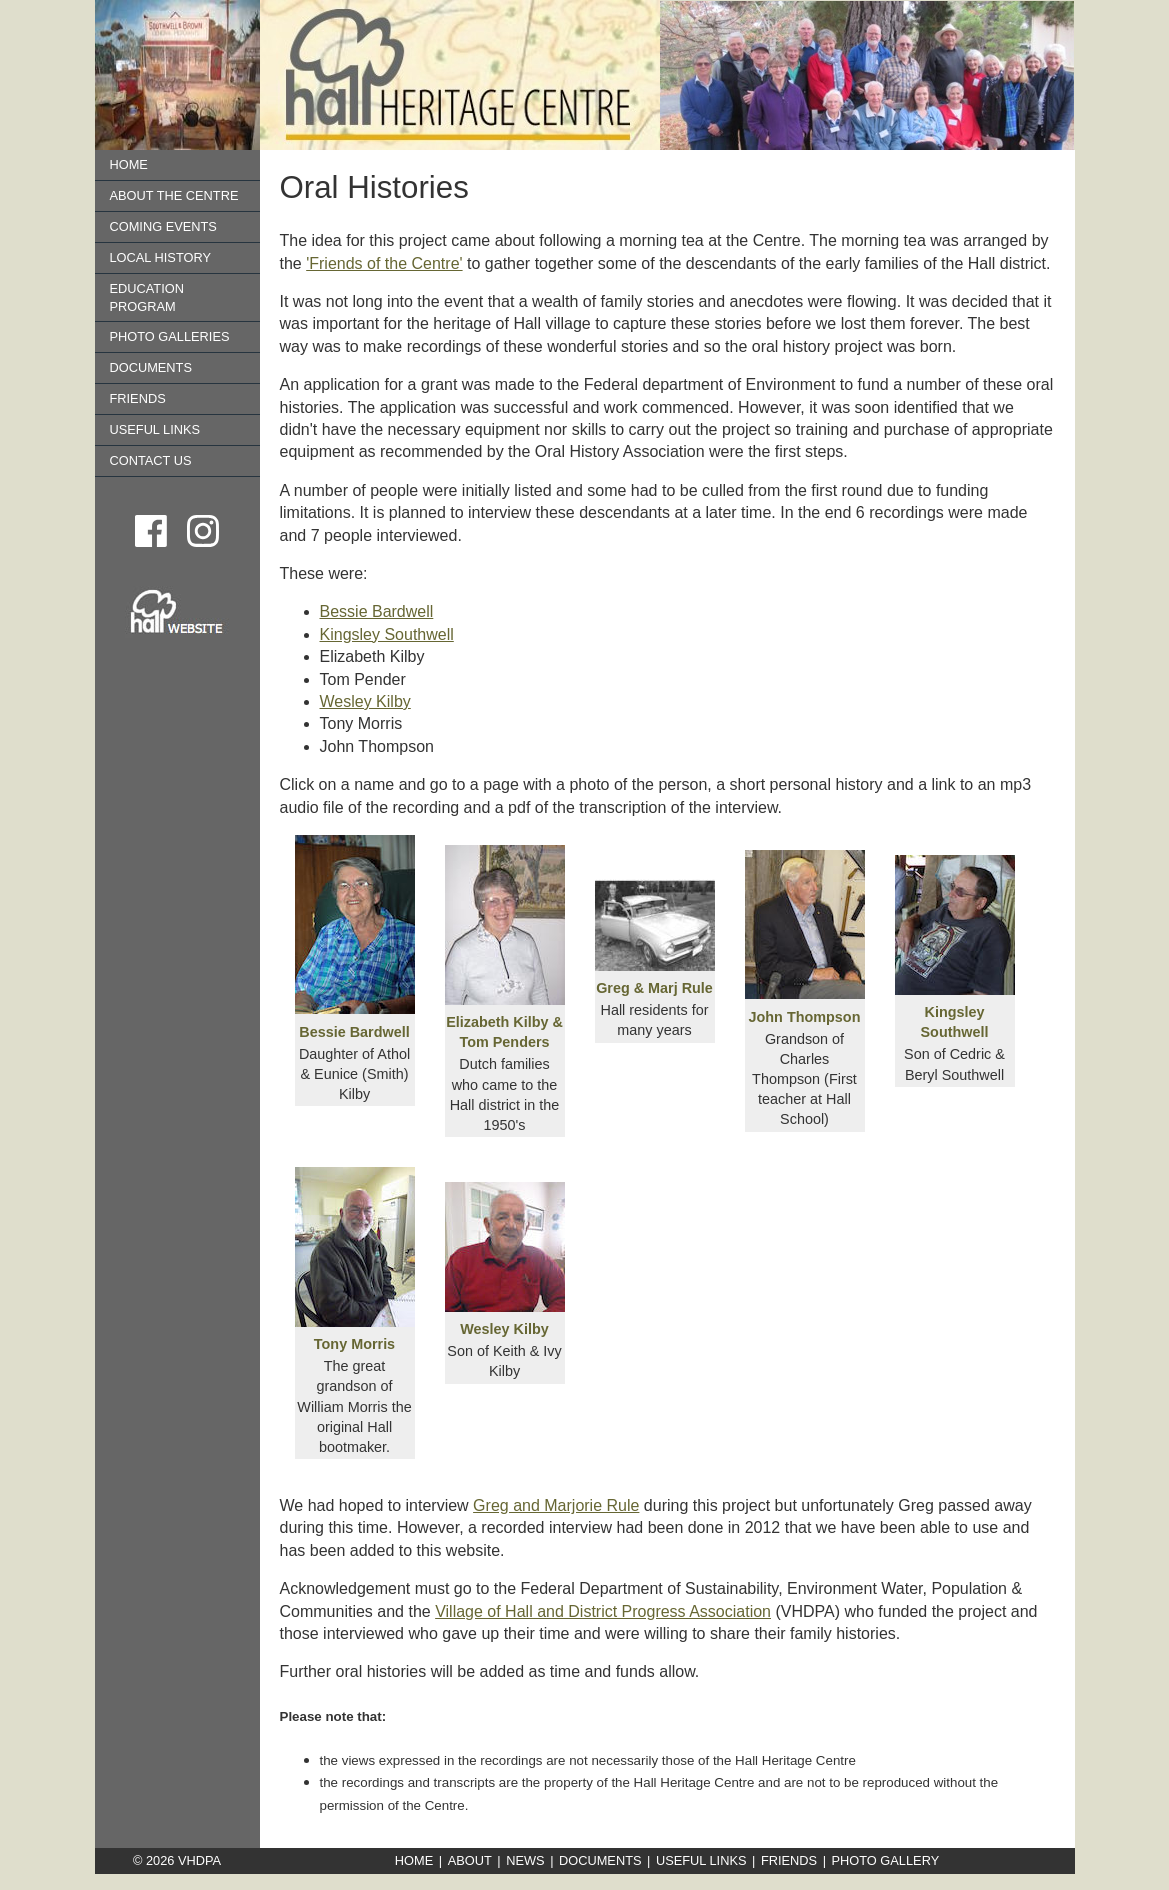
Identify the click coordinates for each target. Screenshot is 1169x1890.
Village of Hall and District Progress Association (603, 1611)
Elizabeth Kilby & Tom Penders (505, 1022)
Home (129, 164)
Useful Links (155, 429)
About (470, 1860)
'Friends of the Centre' (384, 263)
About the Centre (174, 195)
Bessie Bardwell (377, 611)
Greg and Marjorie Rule (556, 1505)
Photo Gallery (886, 1860)
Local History (160, 257)
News (525, 1860)
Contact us (151, 460)
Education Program (147, 297)
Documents (151, 367)
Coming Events (163, 226)
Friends (138, 398)
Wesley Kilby (365, 701)
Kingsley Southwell (387, 634)
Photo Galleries (170, 336)
